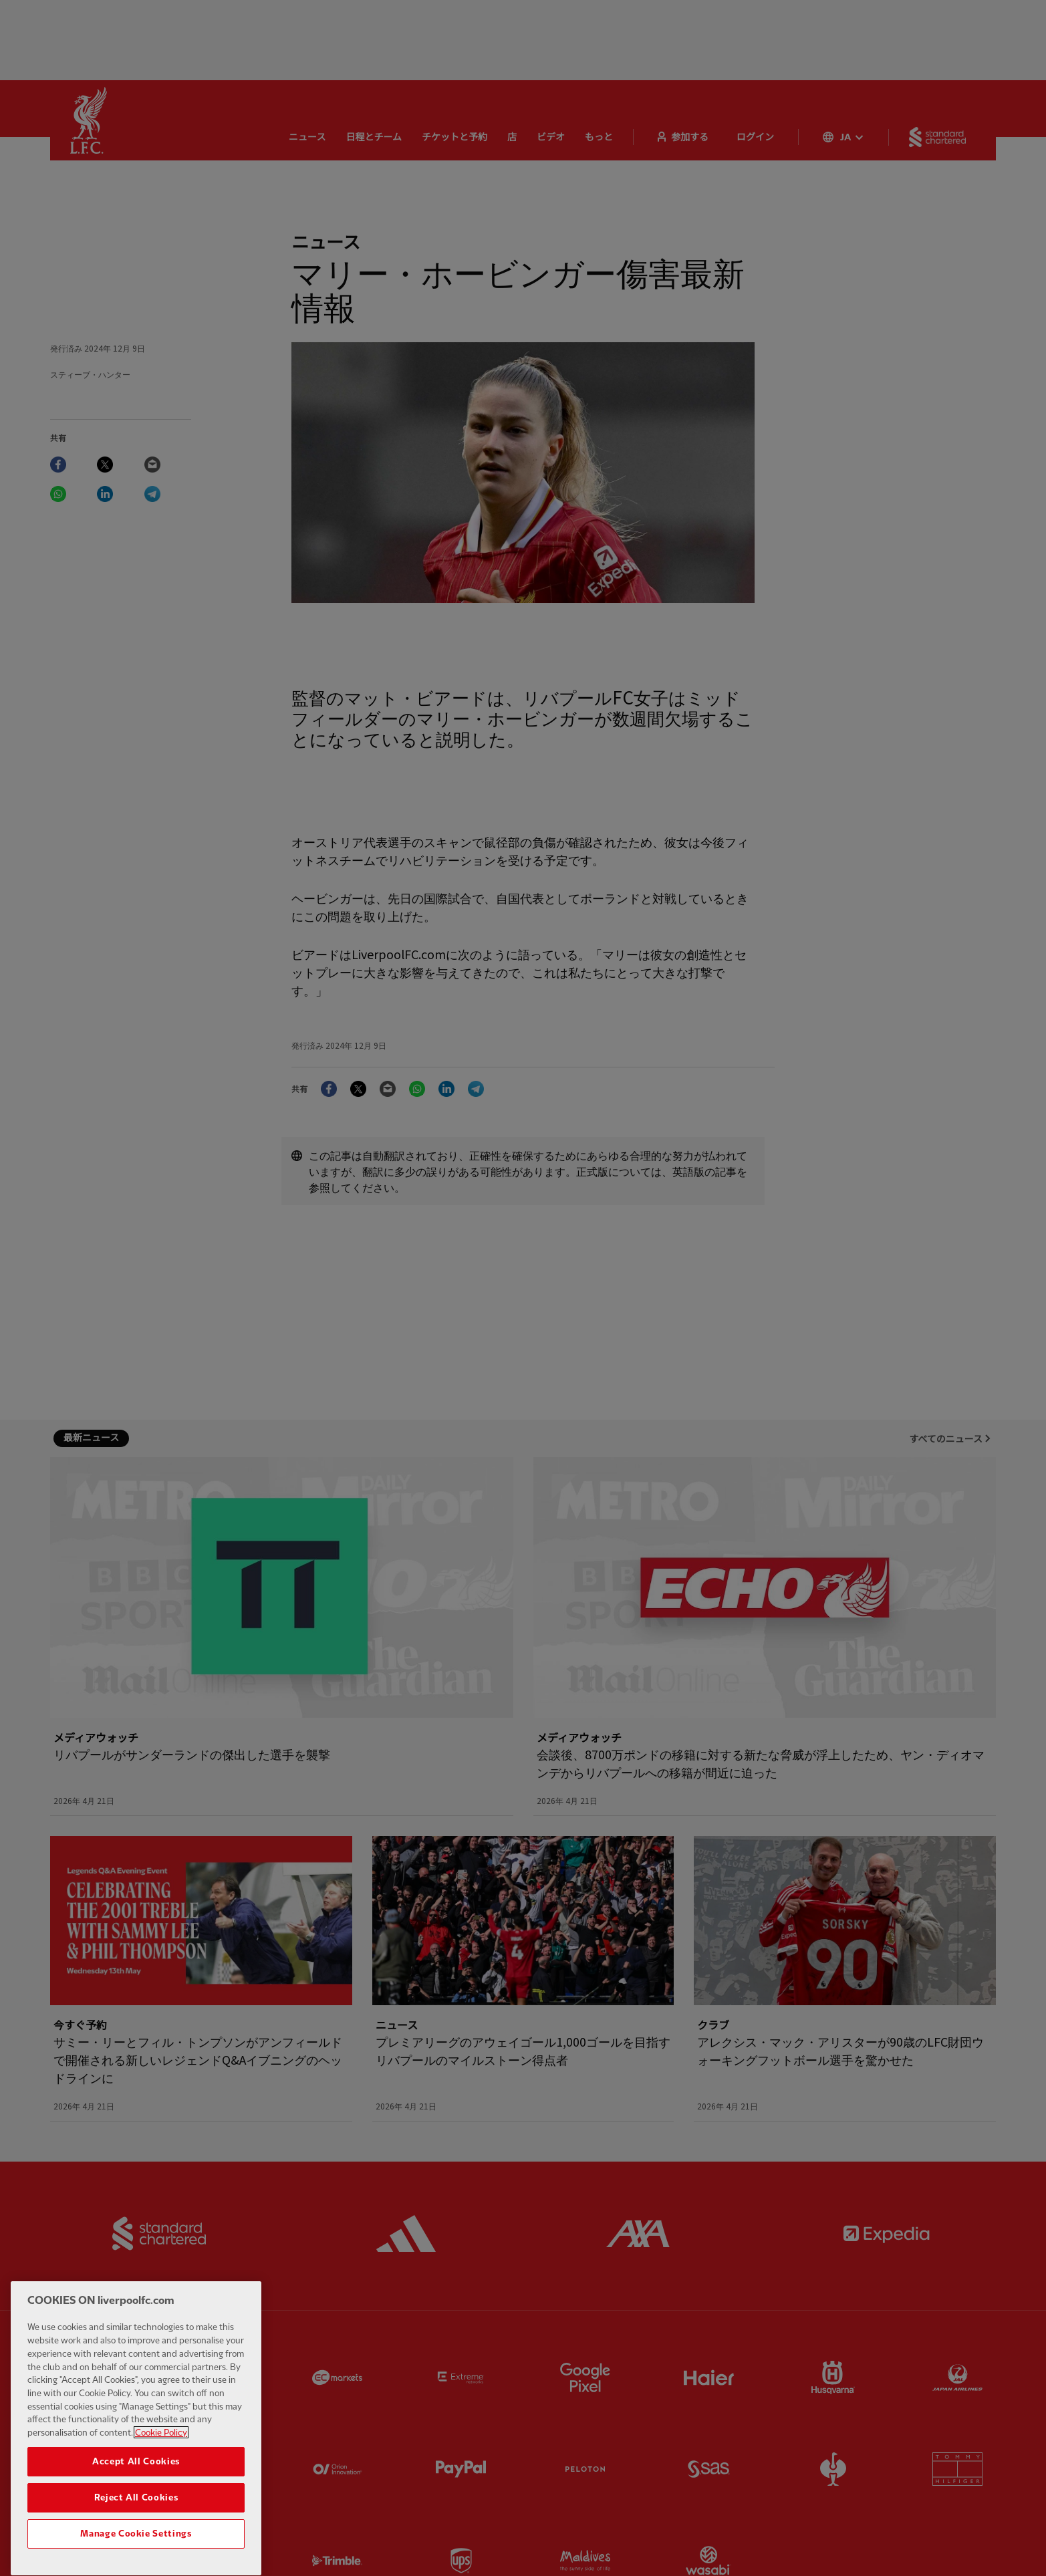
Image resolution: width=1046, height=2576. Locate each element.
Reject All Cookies (136, 2532)
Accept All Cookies (136, 2495)
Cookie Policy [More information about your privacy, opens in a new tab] (161, 2467)
